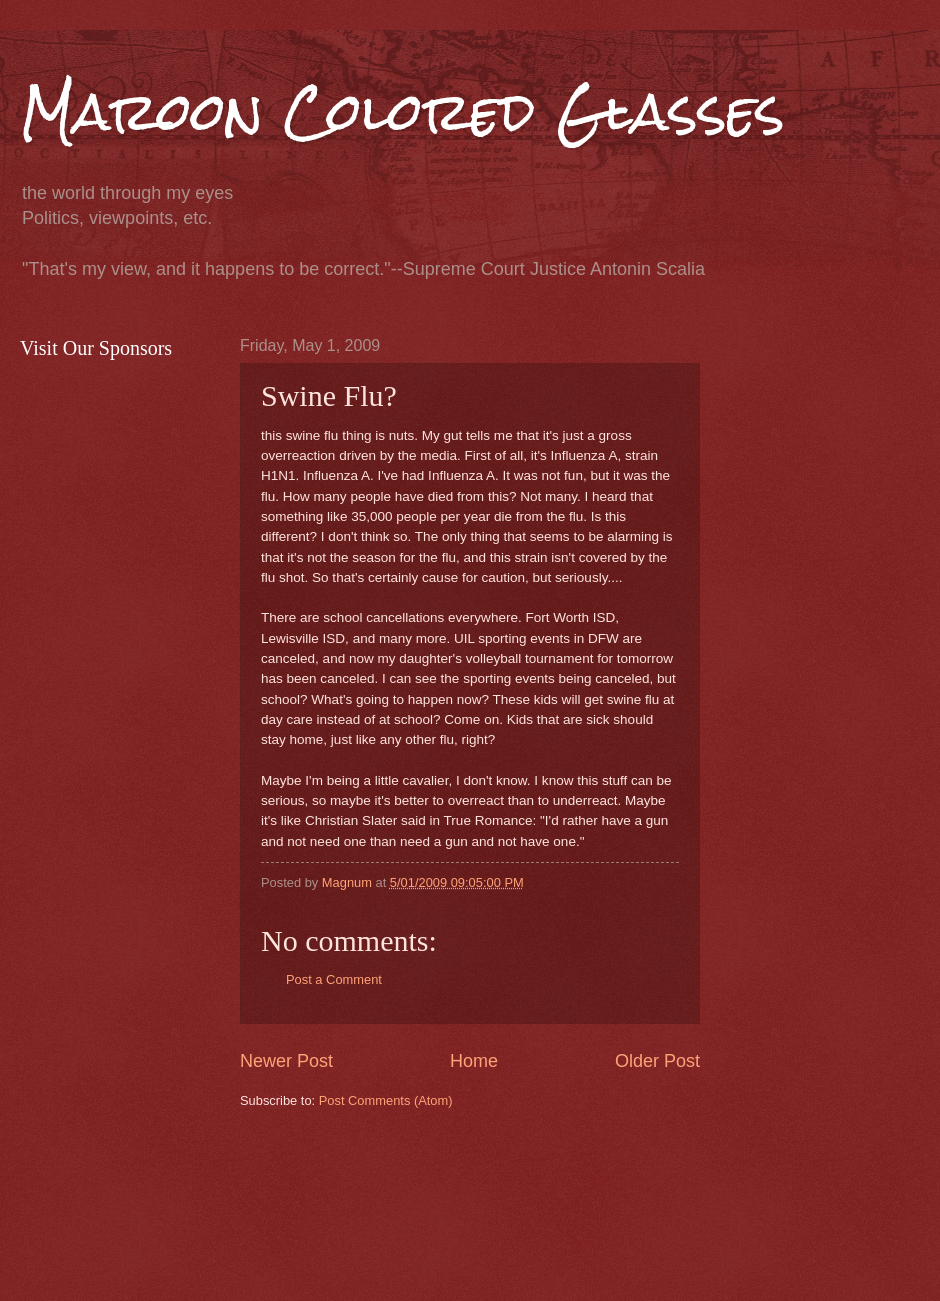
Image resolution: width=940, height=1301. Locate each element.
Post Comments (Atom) (386, 1100)
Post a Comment (334, 979)
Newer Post (286, 1061)
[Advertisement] (307, 1202)
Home (474, 1061)
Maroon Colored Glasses (402, 111)
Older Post (657, 1061)
